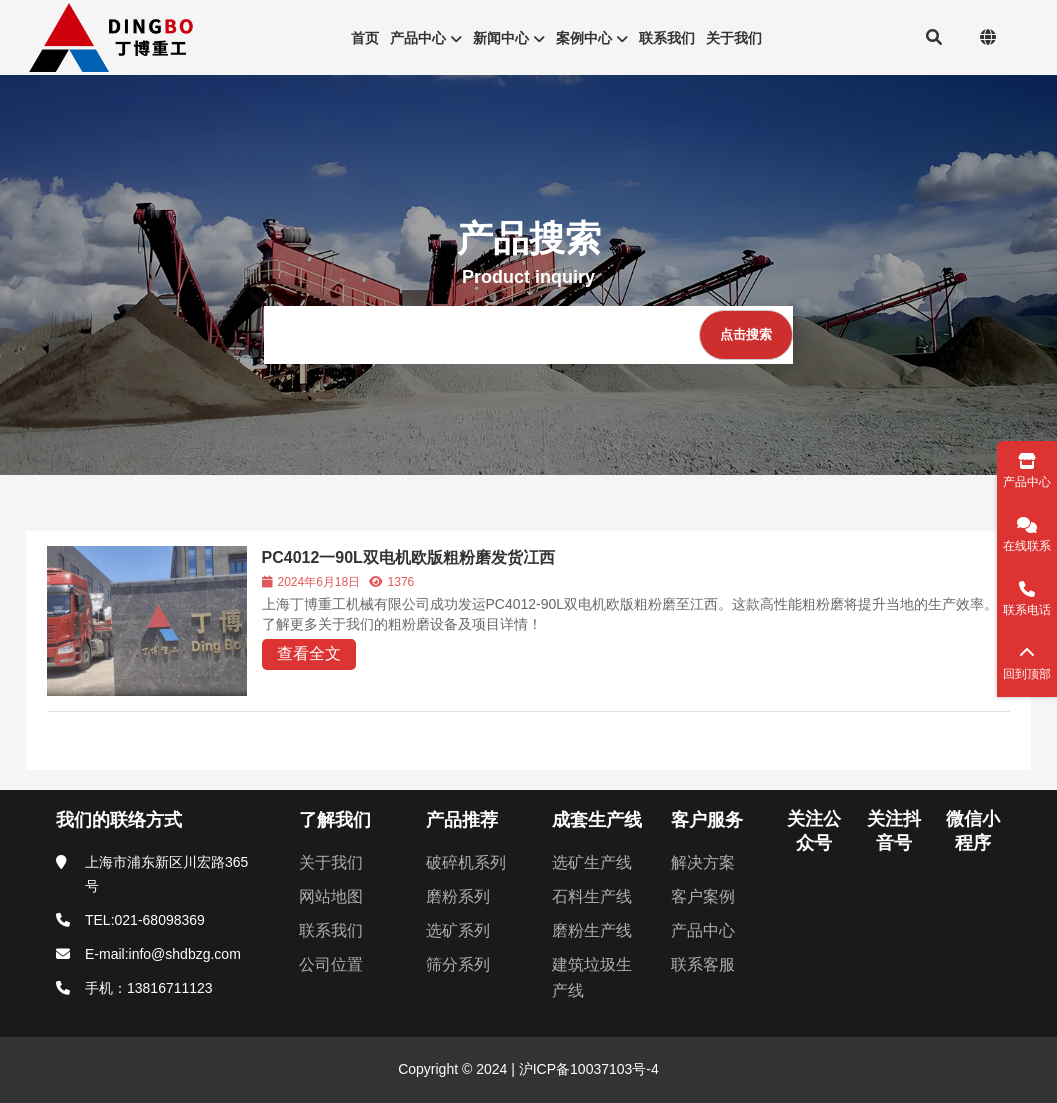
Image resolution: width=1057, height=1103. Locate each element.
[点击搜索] (746, 335)
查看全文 (309, 653)
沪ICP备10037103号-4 (587, 1069)
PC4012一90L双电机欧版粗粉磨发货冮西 (408, 557)
